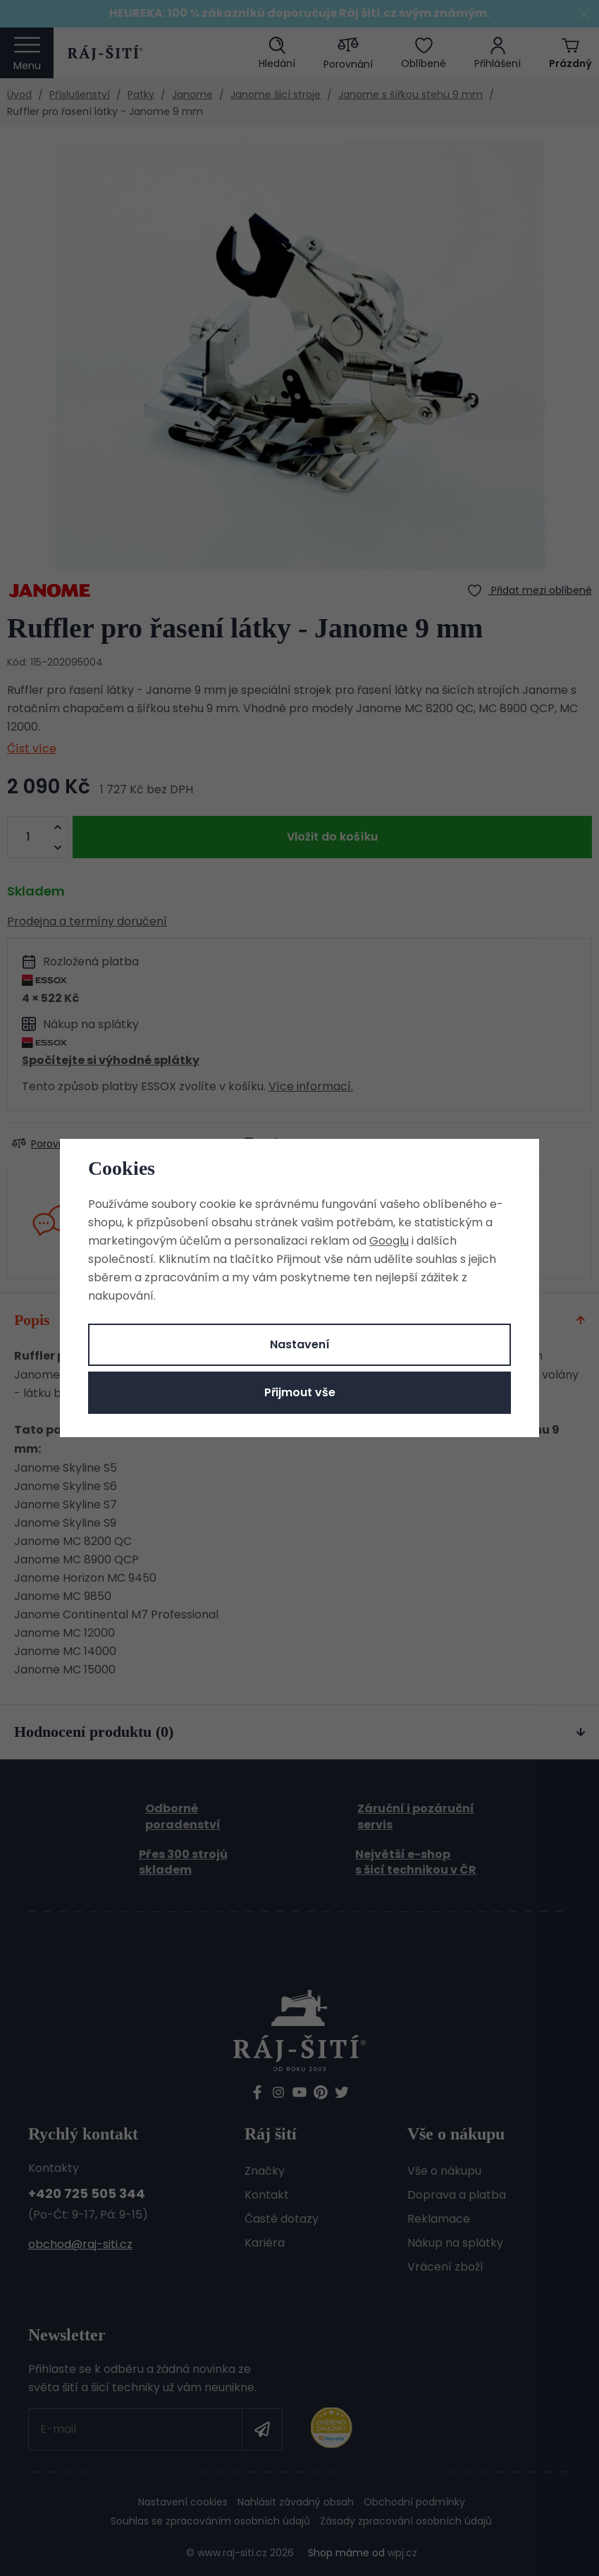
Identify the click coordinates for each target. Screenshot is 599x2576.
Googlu (389, 1241)
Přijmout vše (299, 1392)
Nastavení (300, 1344)
